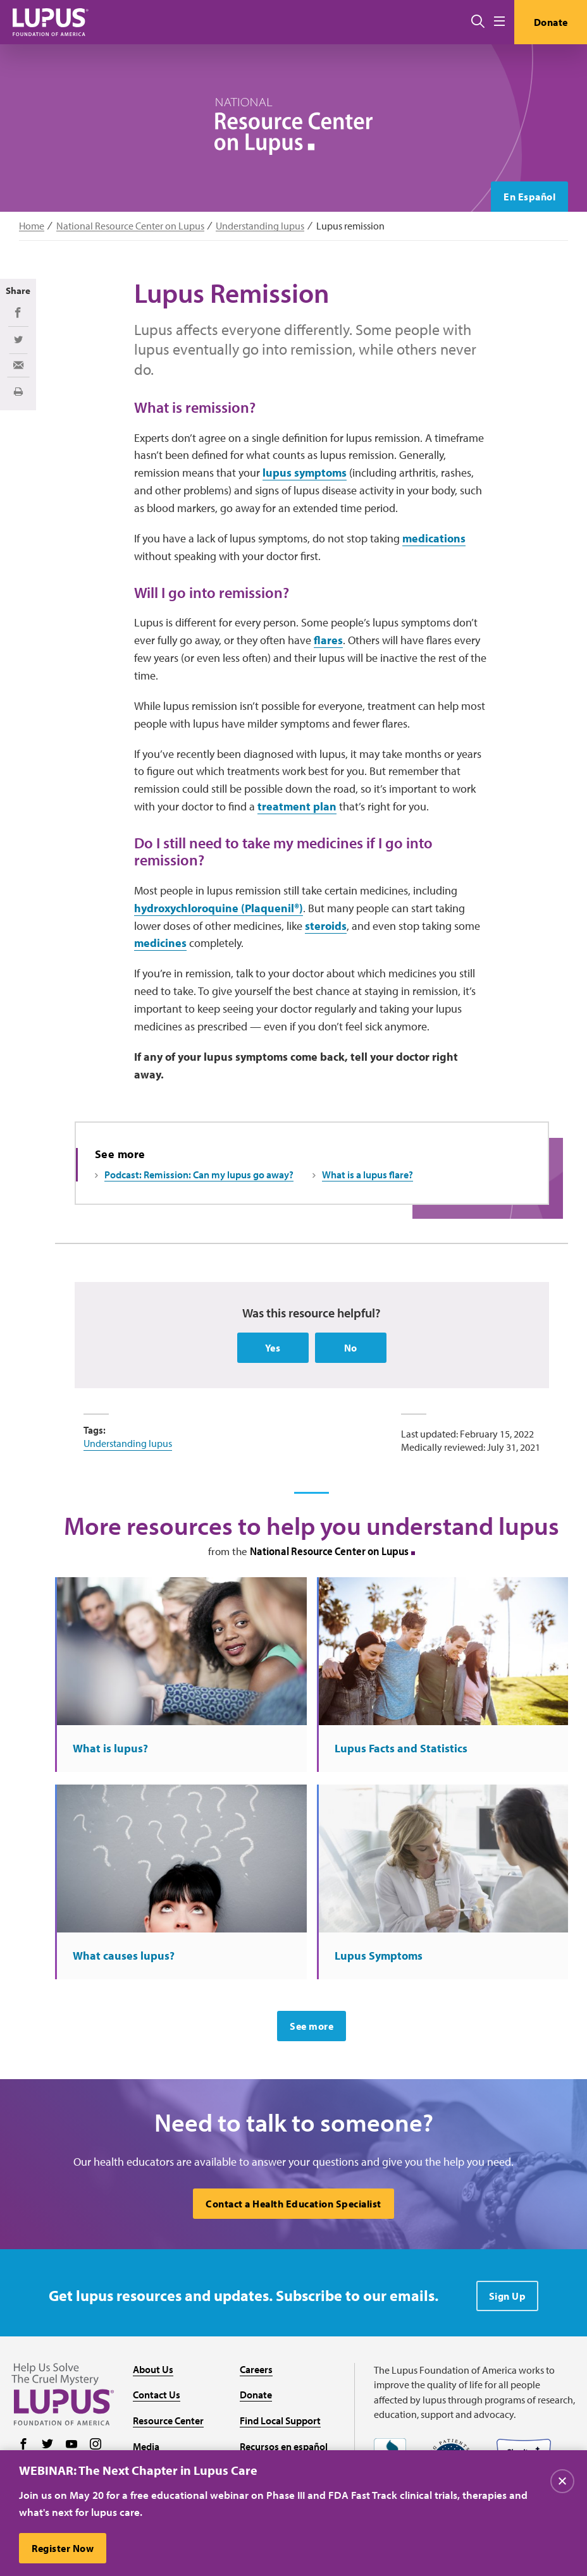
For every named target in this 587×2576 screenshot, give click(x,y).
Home (31, 226)
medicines (160, 943)
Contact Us (156, 2394)
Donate (551, 22)
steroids (326, 926)
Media (146, 2446)
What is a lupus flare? (367, 1174)
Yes (273, 1347)
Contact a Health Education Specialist (293, 2203)
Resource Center (168, 2420)
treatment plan (297, 806)
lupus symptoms (305, 472)
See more (311, 2026)
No (350, 1347)
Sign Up (507, 2296)
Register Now (63, 2550)
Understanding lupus (260, 226)
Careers (256, 2369)
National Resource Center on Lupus (130, 226)
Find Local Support (280, 2420)
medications (434, 538)
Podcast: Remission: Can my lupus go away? (199, 1174)
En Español (529, 196)
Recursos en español (284, 2446)
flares (328, 640)
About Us (153, 2369)
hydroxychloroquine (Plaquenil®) (218, 908)
